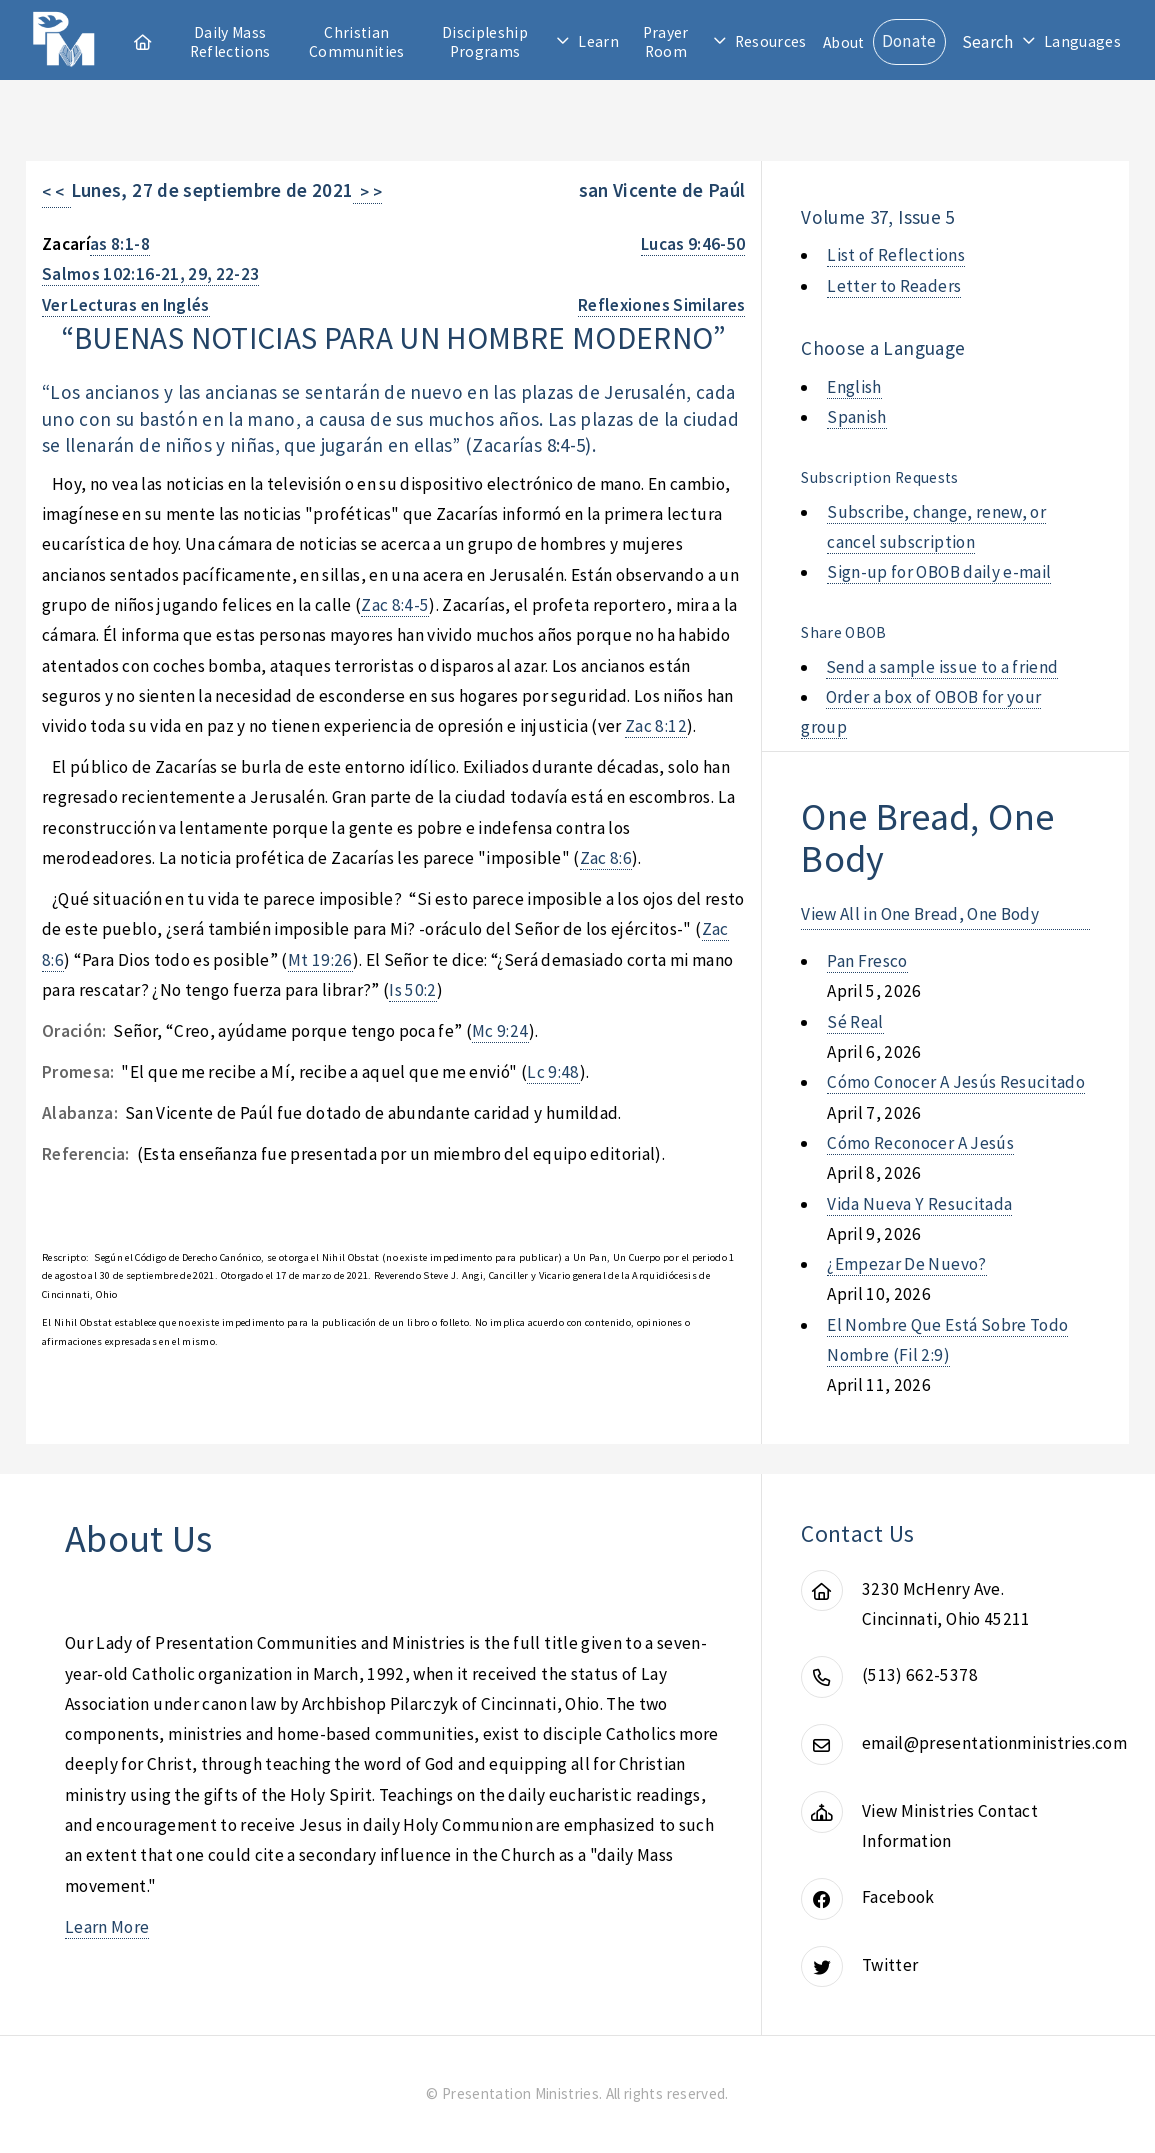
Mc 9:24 (500, 1031)
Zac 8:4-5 (395, 605)
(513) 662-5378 (920, 1675)
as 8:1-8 (120, 244)
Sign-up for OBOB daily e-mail (939, 572)
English (854, 387)
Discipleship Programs (485, 42)
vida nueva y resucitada (919, 1204)
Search (988, 42)
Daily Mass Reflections (230, 42)
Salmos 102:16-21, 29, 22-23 (150, 274)
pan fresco (867, 961)
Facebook (898, 1897)
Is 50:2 (412, 990)
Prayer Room (666, 42)
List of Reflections (896, 255)
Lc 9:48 (553, 1072)
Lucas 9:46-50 (693, 244)
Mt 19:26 (320, 960)
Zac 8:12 (656, 726)
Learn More (107, 1927)
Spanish (856, 417)
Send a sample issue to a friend (942, 667)
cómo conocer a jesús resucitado (956, 1082)
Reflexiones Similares (661, 305)
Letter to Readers (894, 286)
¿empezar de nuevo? (906, 1264)
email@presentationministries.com (994, 1743)
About (844, 42)
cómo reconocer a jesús (920, 1143)
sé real (855, 1022)
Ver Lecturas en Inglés (126, 305)
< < (56, 192)
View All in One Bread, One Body (920, 914)
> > (367, 192)
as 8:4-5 (554, 445)
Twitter (890, 1965)
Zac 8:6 (606, 858)
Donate (909, 41)
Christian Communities (357, 42)
